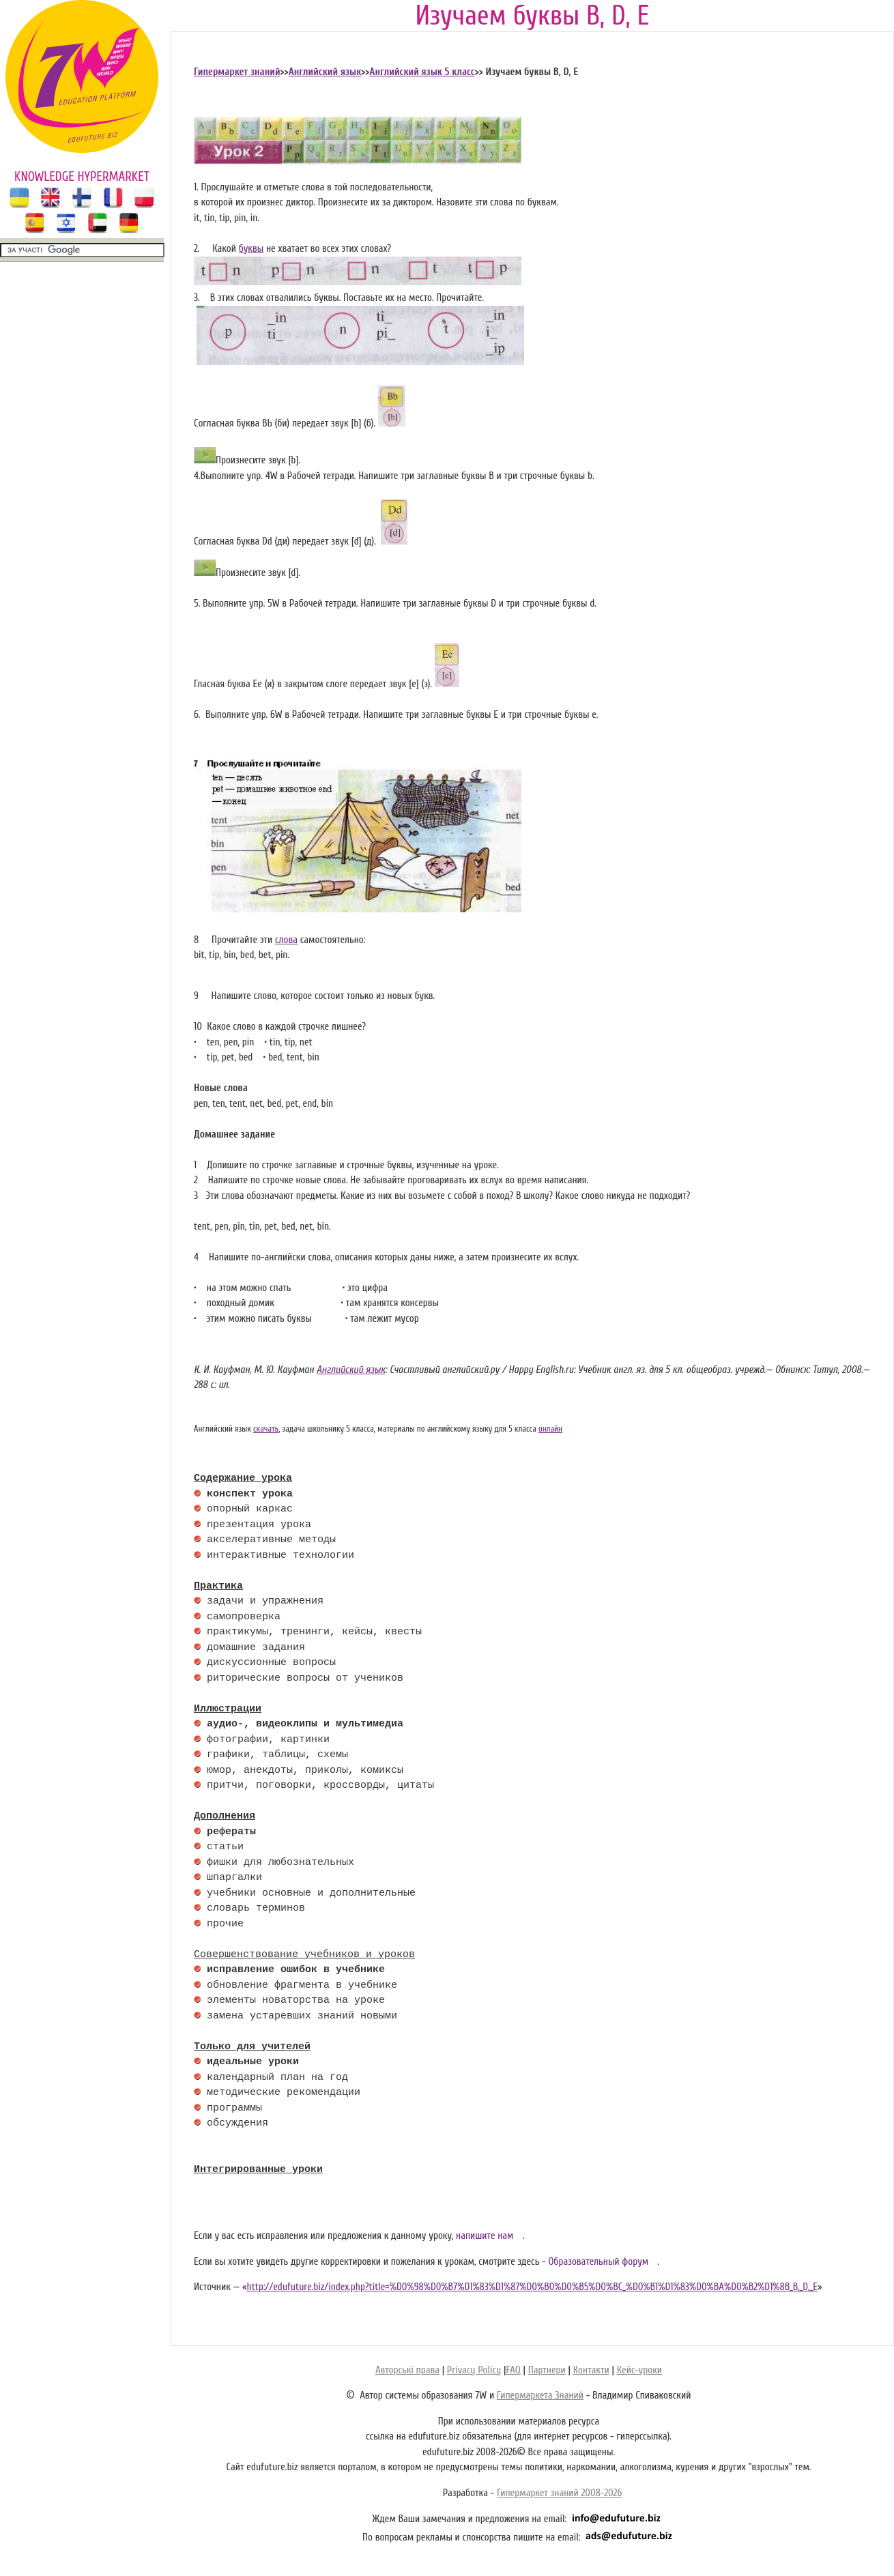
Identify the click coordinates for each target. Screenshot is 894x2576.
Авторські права (407, 2370)
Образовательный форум (598, 2262)
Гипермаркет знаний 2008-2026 (559, 2493)
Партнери (547, 2370)
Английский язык (325, 72)
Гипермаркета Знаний (540, 2395)
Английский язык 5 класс (421, 72)
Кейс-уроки (639, 2370)
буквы (251, 249)
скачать (265, 1429)
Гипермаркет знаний (237, 72)
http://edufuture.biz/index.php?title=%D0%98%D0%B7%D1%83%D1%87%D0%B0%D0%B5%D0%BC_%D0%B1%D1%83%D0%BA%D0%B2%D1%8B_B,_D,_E (531, 2287)
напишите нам (485, 2236)
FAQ (513, 2370)
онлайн (550, 1429)
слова (286, 940)
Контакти (591, 2370)
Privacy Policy (474, 2370)
